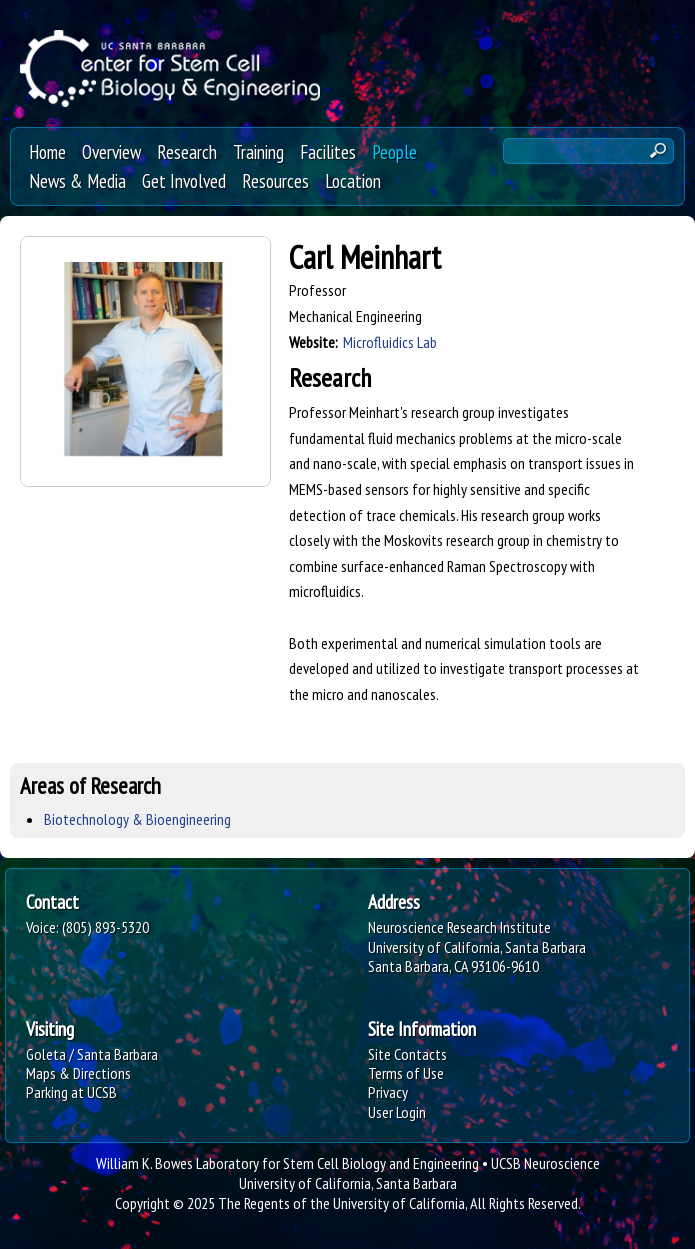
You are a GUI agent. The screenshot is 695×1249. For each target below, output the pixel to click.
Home (47, 151)
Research (187, 151)
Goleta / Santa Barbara (92, 1054)
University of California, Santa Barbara (348, 1183)
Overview (111, 151)
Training (258, 151)
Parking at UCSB (71, 1092)
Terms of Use (406, 1073)
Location (353, 180)
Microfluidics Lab (390, 342)
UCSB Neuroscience (545, 1163)
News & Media (77, 180)
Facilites (328, 151)
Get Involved (184, 180)
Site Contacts (407, 1054)
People (394, 151)
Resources (275, 180)
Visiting (50, 1028)
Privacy (388, 1092)
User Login (397, 1112)
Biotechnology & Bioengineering (137, 819)
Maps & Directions (78, 1073)
